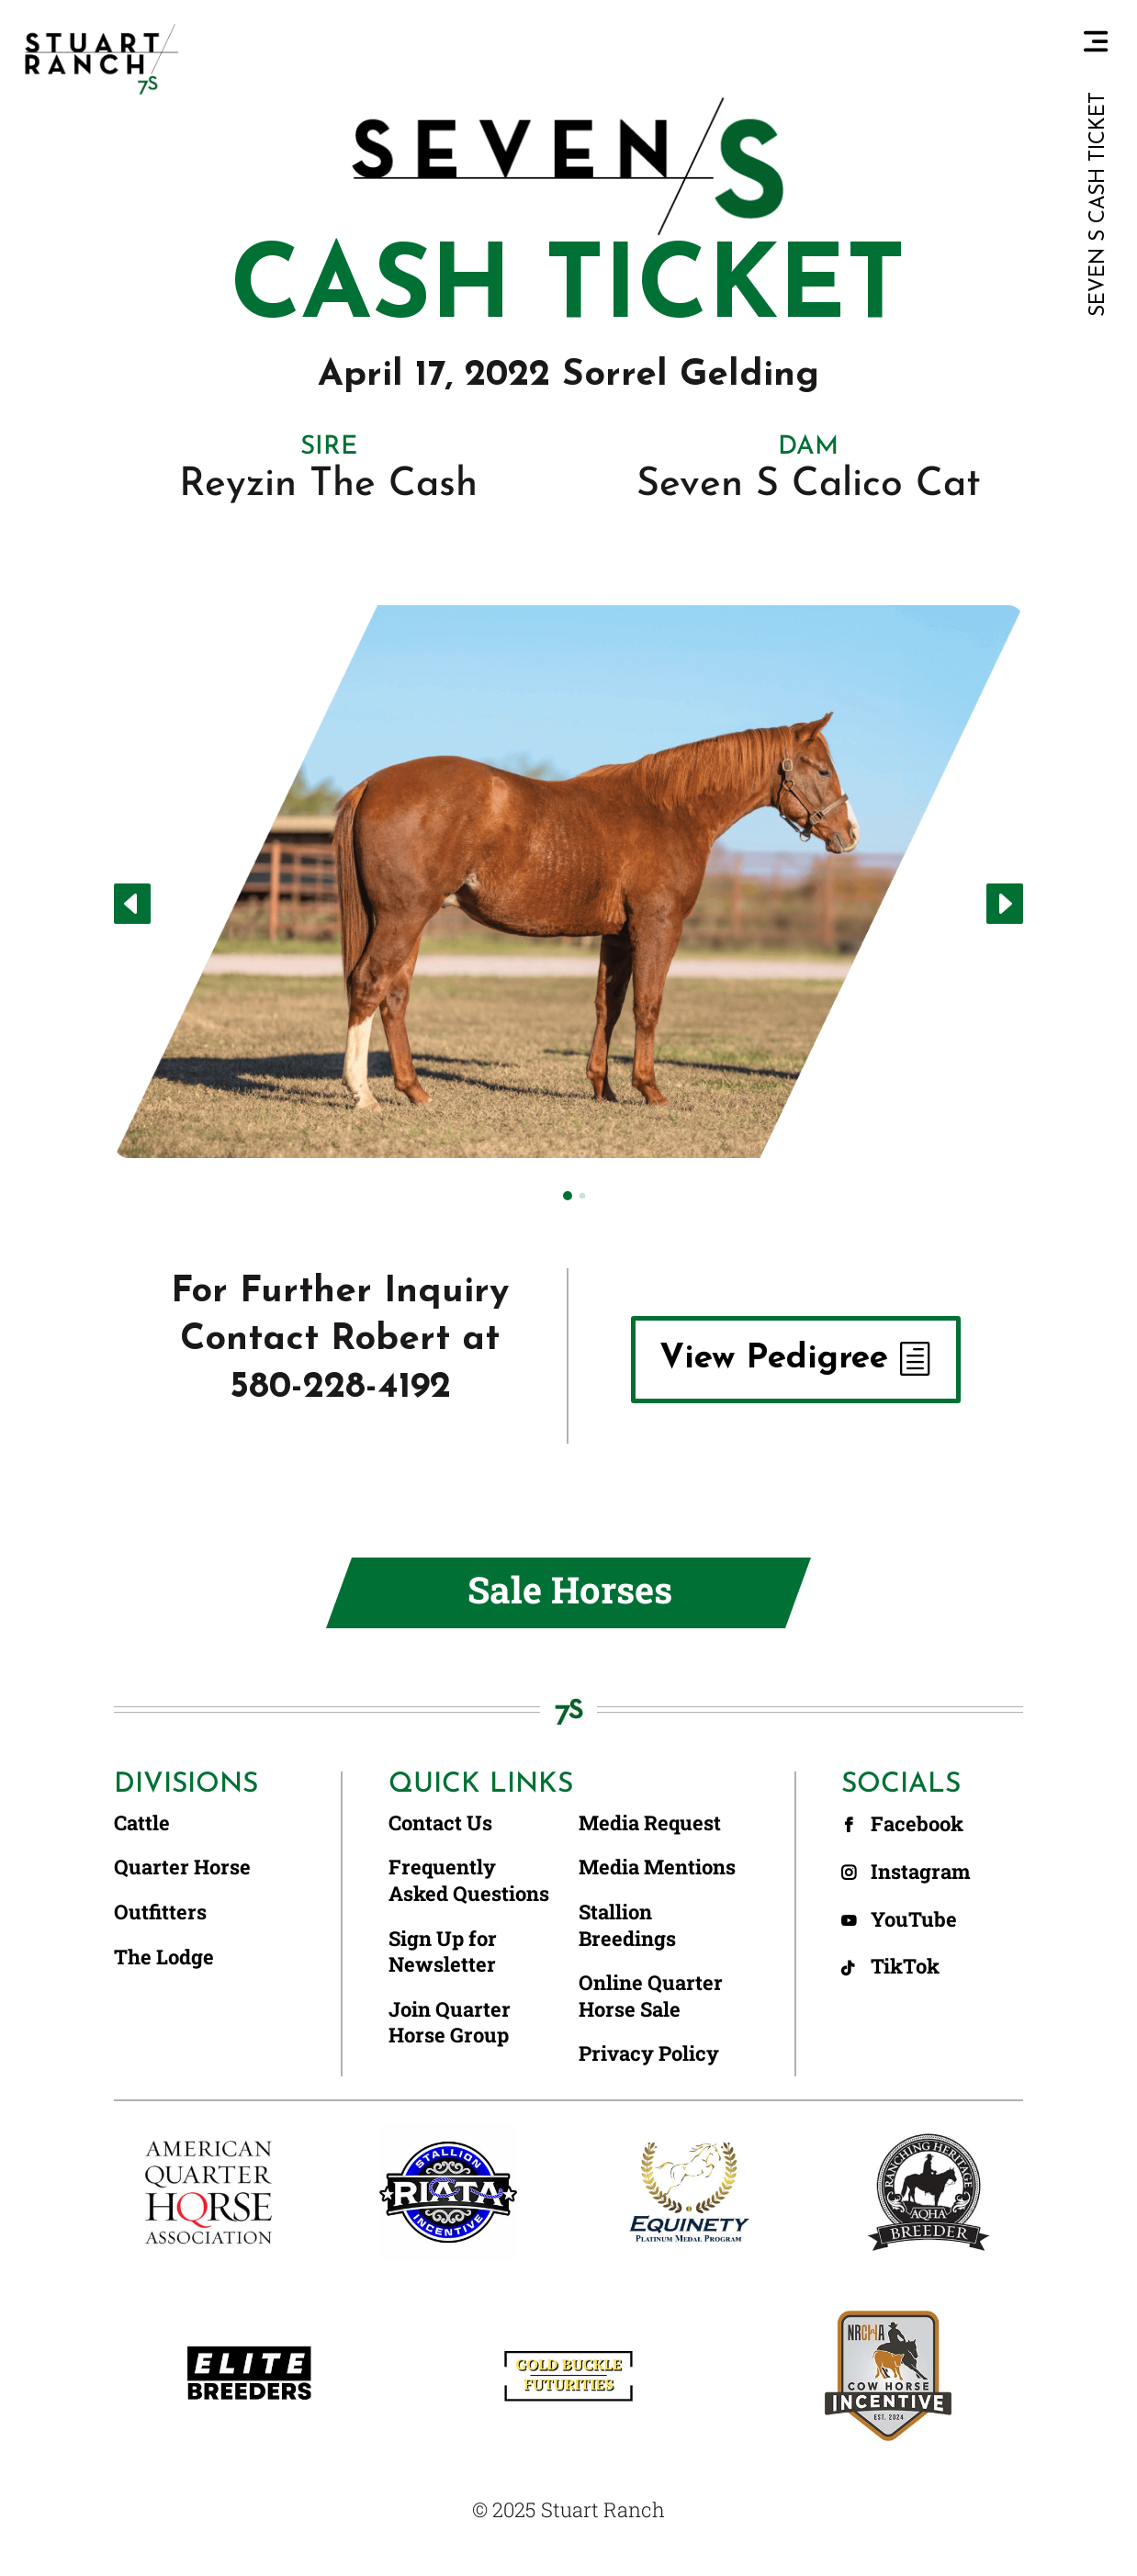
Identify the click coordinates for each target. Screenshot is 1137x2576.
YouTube (916, 1919)
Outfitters (160, 1912)
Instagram (923, 1871)
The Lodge (164, 1957)
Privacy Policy (649, 2053)
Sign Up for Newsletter (442, 1952)
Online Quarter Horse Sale (651, 1996)
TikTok (907, 1966)
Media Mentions (657, 1867)
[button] (132, 903)
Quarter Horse (182, 1867)
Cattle (142, 1823)
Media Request (650, 1823)
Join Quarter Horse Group (449, 2023)
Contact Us (440, 1823)
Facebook (919, 1823)
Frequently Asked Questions (468, 1880)
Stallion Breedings (627, 1925)
